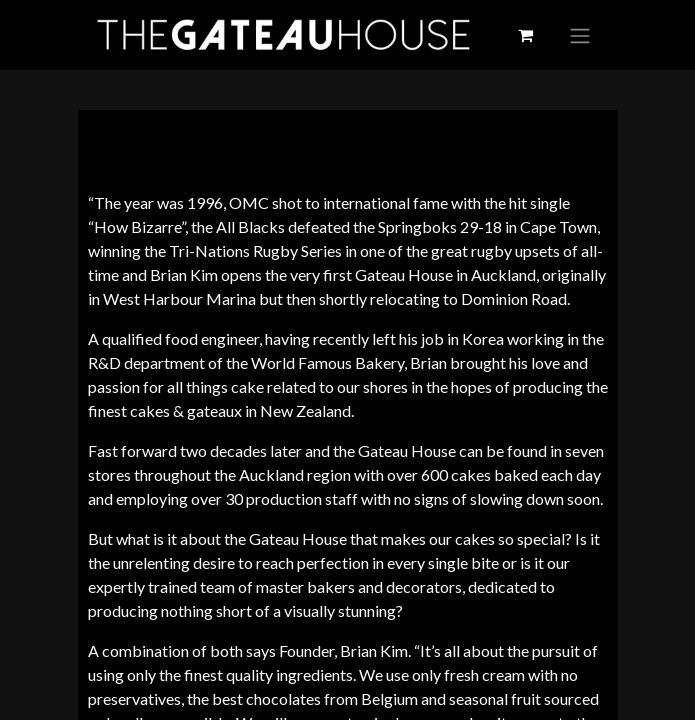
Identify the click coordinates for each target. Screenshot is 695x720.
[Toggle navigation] (580, 35)
